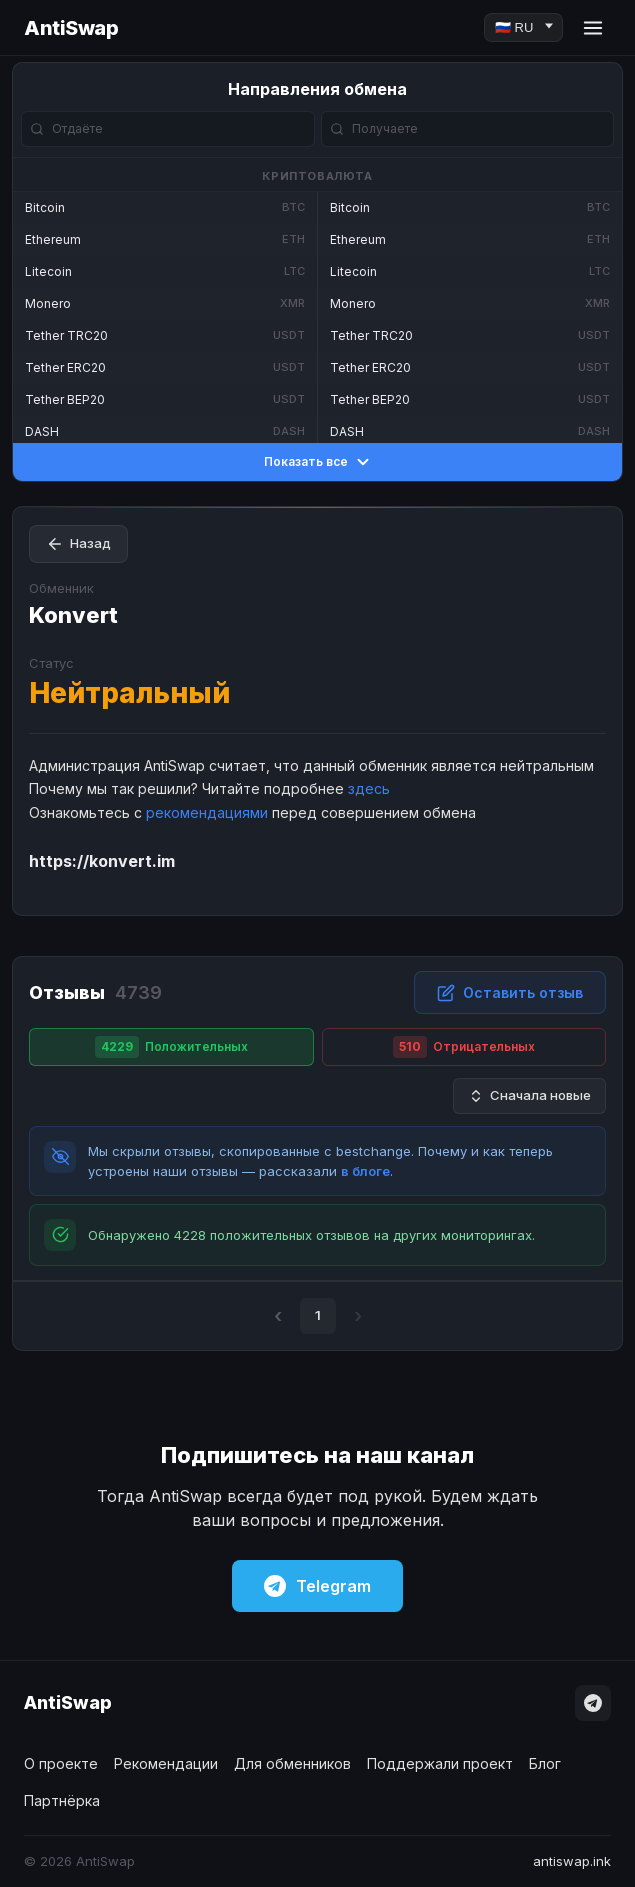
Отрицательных (464, 1047)
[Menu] (593, 28)
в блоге (365, 1171)
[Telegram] (593, 1703)
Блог (545, 1763)
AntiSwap (71, 28)
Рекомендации (166, 1763)
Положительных (171, 1047)
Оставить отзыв (510, 993)
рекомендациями (207, 812)
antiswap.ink (572, 1861)
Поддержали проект (440, 1763)
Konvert (73, 615)
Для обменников (292, 1763)
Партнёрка (62, 1800)
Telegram (317, 1586)
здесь (369, 788)
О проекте (61, 1763)
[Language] (523, 27)
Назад (78, 544)
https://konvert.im (102, 861)
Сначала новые (529, 1095)
